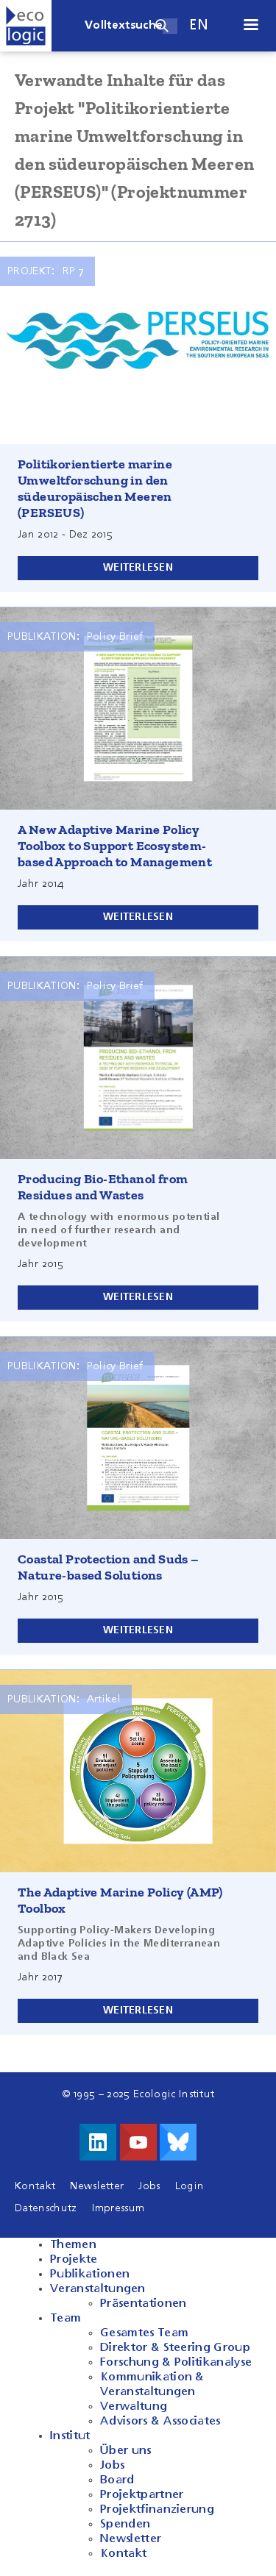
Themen (73, 2245)
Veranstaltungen (98, 2289)
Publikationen (90, 2274)
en (198, 25)
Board (117, 2480)
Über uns (126, 2451)
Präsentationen (143, 2304)
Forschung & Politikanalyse (176, 2363)
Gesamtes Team (144, 2333)
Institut (70, 2436)
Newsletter (97, 2186)
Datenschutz (46, 2208)
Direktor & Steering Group (175, 2348)
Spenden (125, 2524)
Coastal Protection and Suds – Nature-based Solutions (108, 1567)
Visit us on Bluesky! (178, 2142)
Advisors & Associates (160, 2421)
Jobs (149, 2186)
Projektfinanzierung (157, 2510)
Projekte (74, 2260)
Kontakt (35, 2186)
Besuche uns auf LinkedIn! (97, 2142)
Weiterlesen (138, 568)
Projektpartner (141, 2495)
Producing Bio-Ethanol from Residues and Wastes (103, 1187)
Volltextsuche (124, 26)
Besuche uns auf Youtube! (138, 2142)
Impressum (118, 2208)
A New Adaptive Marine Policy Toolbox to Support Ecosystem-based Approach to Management (115, 845)
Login (190, 2186)
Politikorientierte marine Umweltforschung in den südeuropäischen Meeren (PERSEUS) (95, 488)
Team (65, 2319)
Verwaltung (133, 2407)
